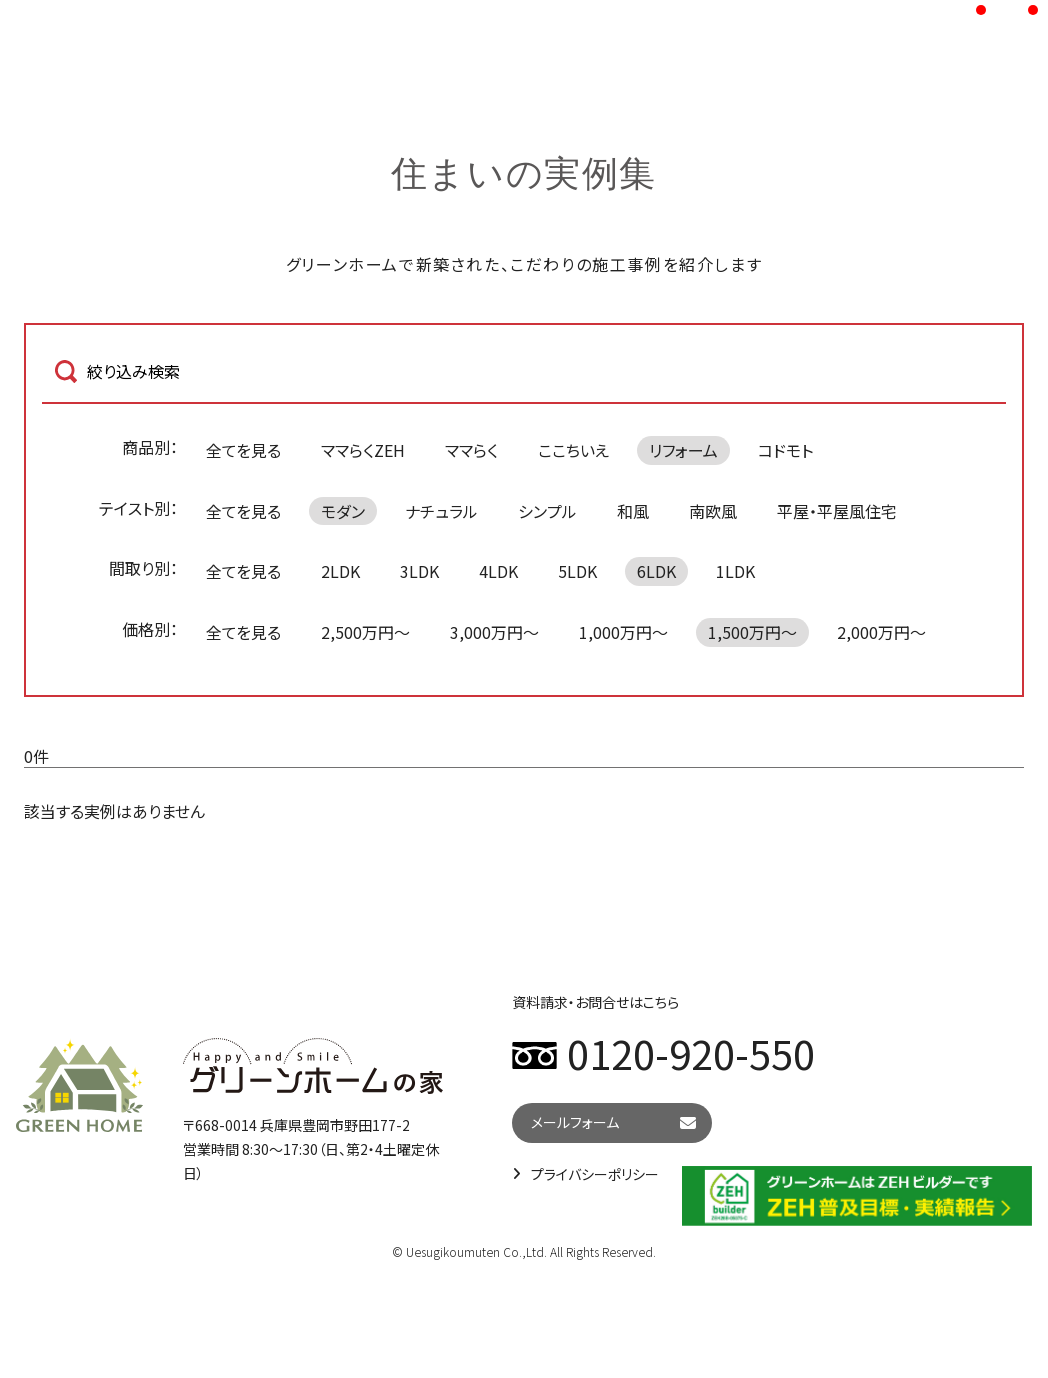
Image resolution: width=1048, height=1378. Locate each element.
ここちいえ (573, 450)
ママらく (471, 450)
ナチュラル (441, 511)
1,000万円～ (623, 632)
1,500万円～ (752, 632)
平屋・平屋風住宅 (837, 511)
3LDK (419, 571)
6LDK (656, 571)
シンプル (547, 511)
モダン (343, 511)
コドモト (785, 450)
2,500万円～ (365, 632)
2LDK (340, 571)
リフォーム (683, 450)
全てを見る (243, 450)
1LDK (735, 571)
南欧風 (713, 511)
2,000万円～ (881, 632)
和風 (633, 511)
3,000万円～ (494, 632)
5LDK (577, 571)
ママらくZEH (363, 450)
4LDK (498, 571)
